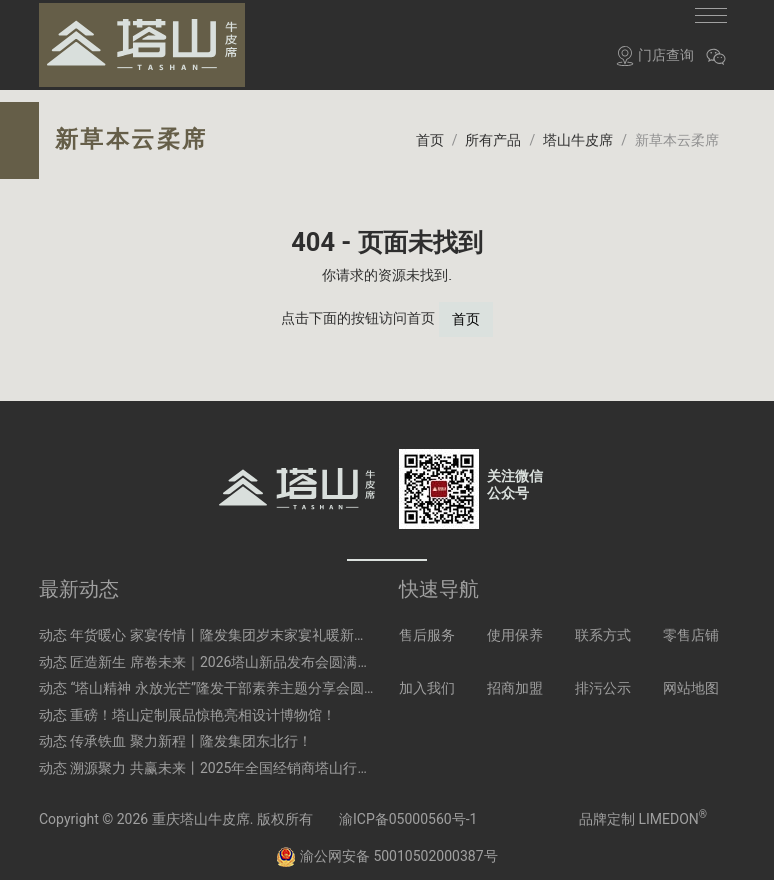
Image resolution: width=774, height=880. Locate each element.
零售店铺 (691, 624)
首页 (466, 308)
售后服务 (427, 624)
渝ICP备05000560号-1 (408, 807)
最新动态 (79, 578)
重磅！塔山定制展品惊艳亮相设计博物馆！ (203, 704)
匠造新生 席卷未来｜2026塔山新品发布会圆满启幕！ (234, 650)
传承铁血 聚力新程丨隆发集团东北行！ (190, 730)
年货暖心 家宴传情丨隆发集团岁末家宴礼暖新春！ (225, 624)
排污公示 (603, 677)
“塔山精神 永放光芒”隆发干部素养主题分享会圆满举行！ (244, 677)
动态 (53, 624)
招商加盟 (515, 677)
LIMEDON (672, 807)
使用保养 (515, 624)
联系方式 (603, 624)
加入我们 (427, 677)
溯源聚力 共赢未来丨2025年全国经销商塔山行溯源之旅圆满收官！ (276, 757)
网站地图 (691, 677)
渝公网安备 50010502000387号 (386, 844)
